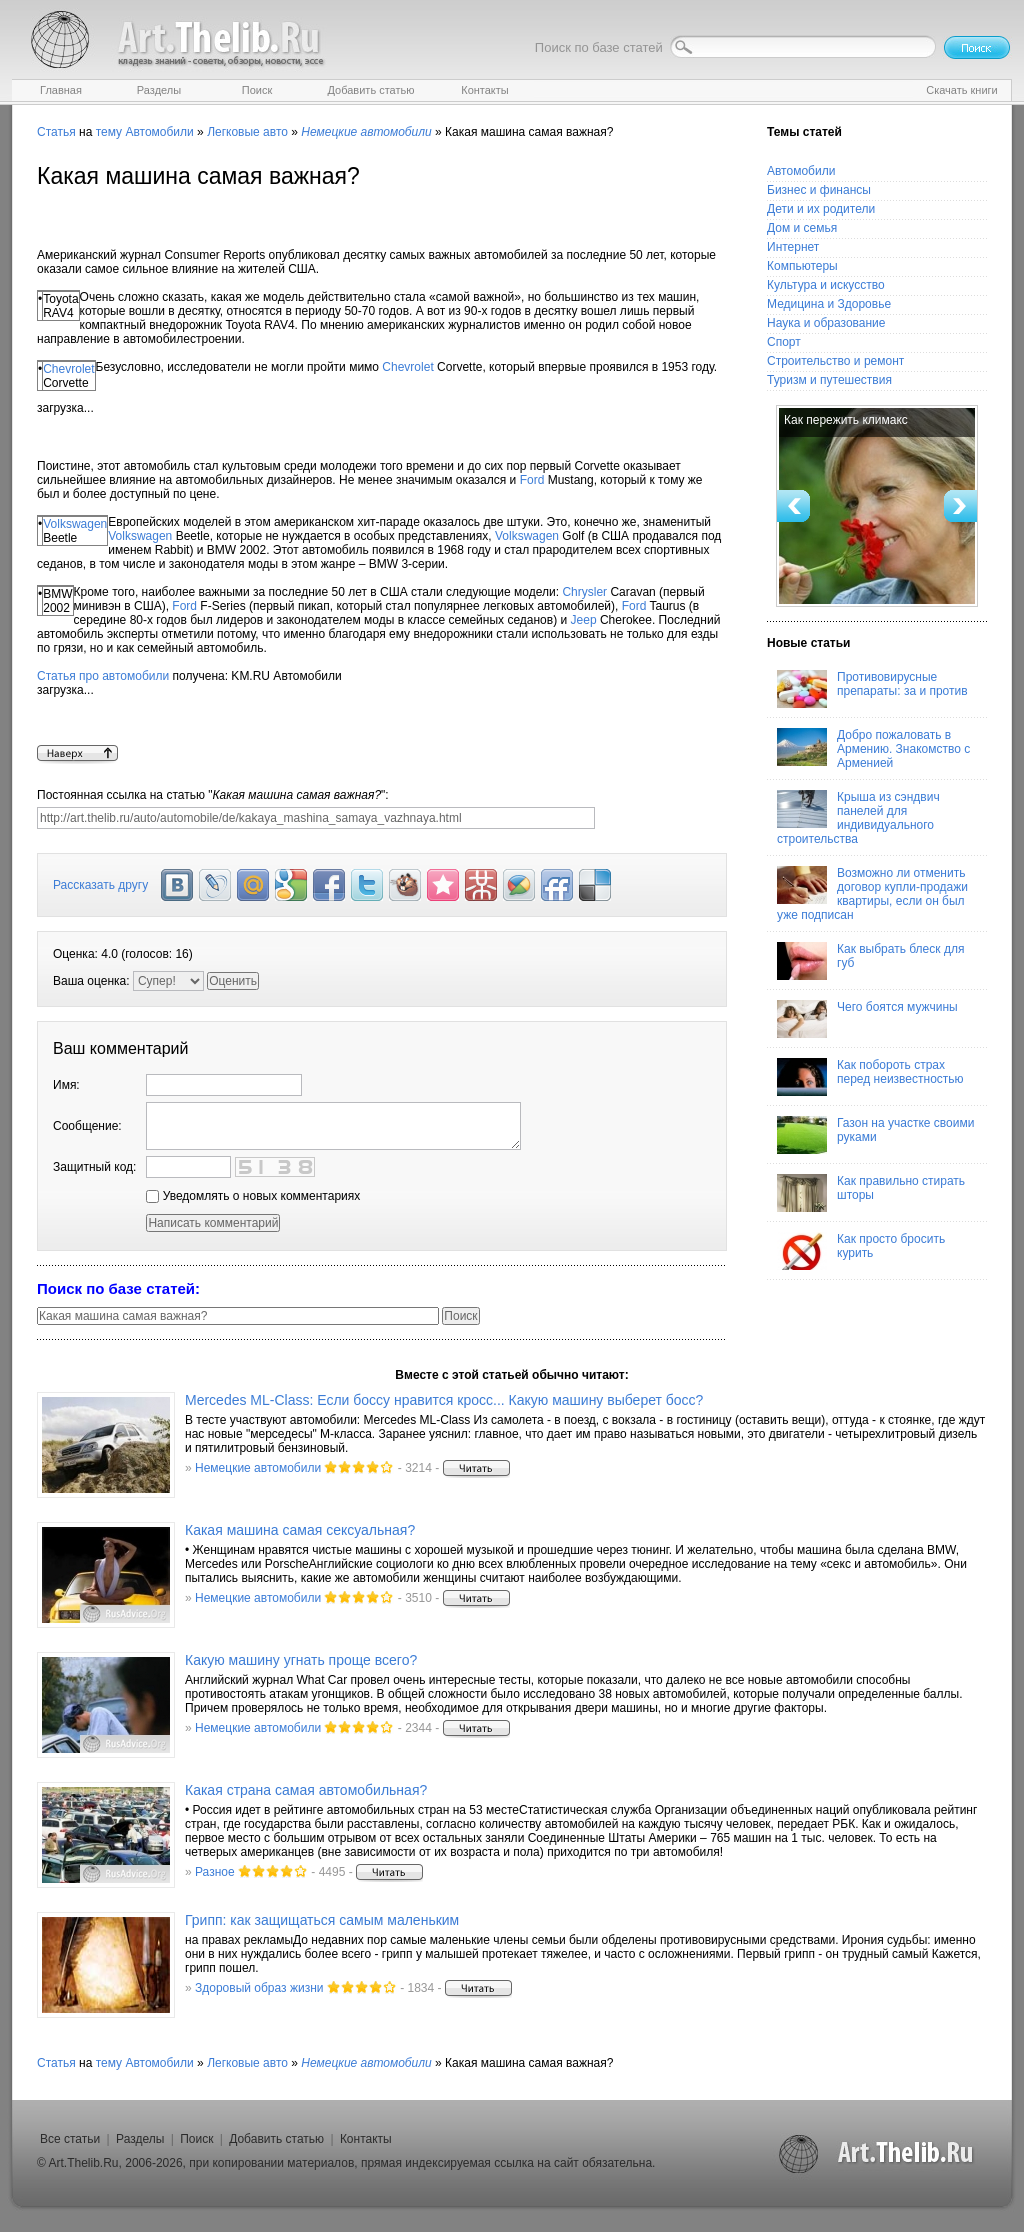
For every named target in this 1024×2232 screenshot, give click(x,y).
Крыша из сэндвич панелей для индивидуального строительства (858, 818)
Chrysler (584, 592)
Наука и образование (826, 323)
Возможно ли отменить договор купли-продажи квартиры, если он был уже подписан (872, 894)
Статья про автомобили (103, 676)
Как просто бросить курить (861, 1251)
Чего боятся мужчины (867, 1019)
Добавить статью (276, 2139)
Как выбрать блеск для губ (870, 961)
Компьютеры (802, 266)
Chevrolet (68, 369)
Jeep (584, 620)
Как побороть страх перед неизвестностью (870, 1077)
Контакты (366, 2139)
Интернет (793, 247)
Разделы (140, 2139)
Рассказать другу (100, 885)
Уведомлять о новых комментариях (253, 1196)
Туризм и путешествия (829, 380)
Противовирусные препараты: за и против (872, 689)
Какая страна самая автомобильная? (306, 1790)
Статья (56, 132)
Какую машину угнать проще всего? (301, 1660)
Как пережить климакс (846, 420)
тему (109, 132)
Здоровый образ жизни (259, 1988)
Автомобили (159, 132)
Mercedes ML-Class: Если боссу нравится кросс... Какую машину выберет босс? (444, 1400)
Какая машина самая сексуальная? (300, 1530)
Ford (532, 480)
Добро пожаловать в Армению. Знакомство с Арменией (873, 749)
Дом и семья (802, 228)
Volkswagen (75, 524)
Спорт (784, 342)
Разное (215, 1872)
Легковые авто (247, 132)
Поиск (196, 2139)
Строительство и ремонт (835, 361)
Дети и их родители (821, 209)
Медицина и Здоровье (829, 304)
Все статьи (70, 2139)
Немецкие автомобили (258, 1468)
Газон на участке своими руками (875, 1135)
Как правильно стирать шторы (871, 1193)
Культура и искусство (826, 285)
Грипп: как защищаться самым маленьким (322, 1920)
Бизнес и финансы (819, 190)
